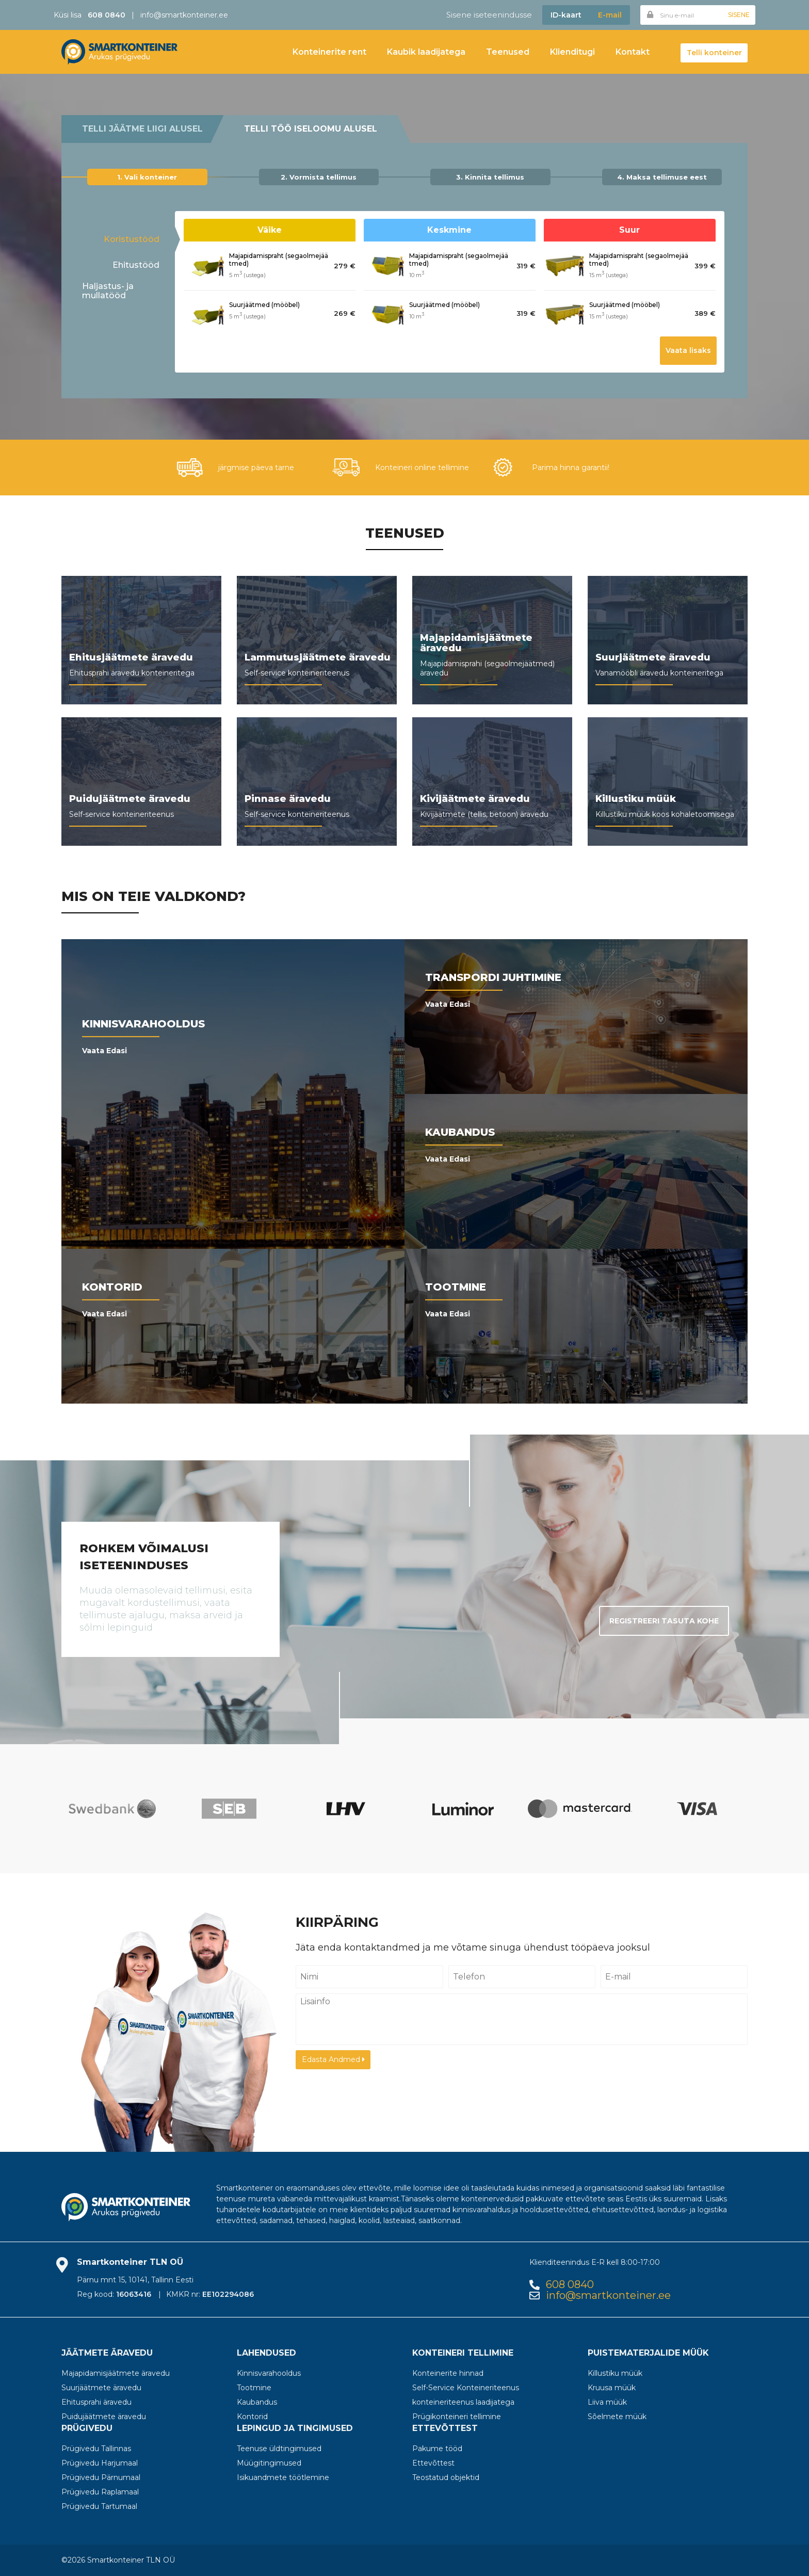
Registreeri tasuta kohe (664, 1620)
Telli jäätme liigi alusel (142, 129)
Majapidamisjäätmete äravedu (115, 2373)
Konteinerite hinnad (447, 2373)
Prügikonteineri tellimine (456, 2416)
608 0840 (570, 2285)
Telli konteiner (714, 52)
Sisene (739, 15)
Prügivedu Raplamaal (100, 2492)
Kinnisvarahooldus (269, 2373)
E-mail (610, 15)
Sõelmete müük (617, 2416)
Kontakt (633, 52)
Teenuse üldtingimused (279, 2448)
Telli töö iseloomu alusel (310, 129)
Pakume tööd (437, 2448)
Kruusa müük (612, 2387)
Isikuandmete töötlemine (283, 2477)
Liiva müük (607, 2402)
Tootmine (254, 2387)
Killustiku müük (615, 2373)
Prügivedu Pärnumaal (100, 2477)
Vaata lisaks (688, 350)
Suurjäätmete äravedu (101, 2387)
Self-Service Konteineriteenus (465, 2387)
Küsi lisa (89, 15)
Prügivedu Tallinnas (96, 2448)
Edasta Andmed (333, 2059)
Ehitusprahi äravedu (96, 2402)
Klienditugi (572, 52)
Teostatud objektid (445, 2477)
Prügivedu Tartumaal (99, 2506)
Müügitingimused (269, 2463)
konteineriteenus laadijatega (463, 2402)
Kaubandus (257, 2402)
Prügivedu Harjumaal (99, 2463)
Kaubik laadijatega (426, 52)
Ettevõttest (433, 2463)
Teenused (507, 52)
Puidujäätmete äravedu (103, 2416)
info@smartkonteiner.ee (184, 15)
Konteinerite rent (329, 52)
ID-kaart (566, 15)
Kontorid (252, 2416)
